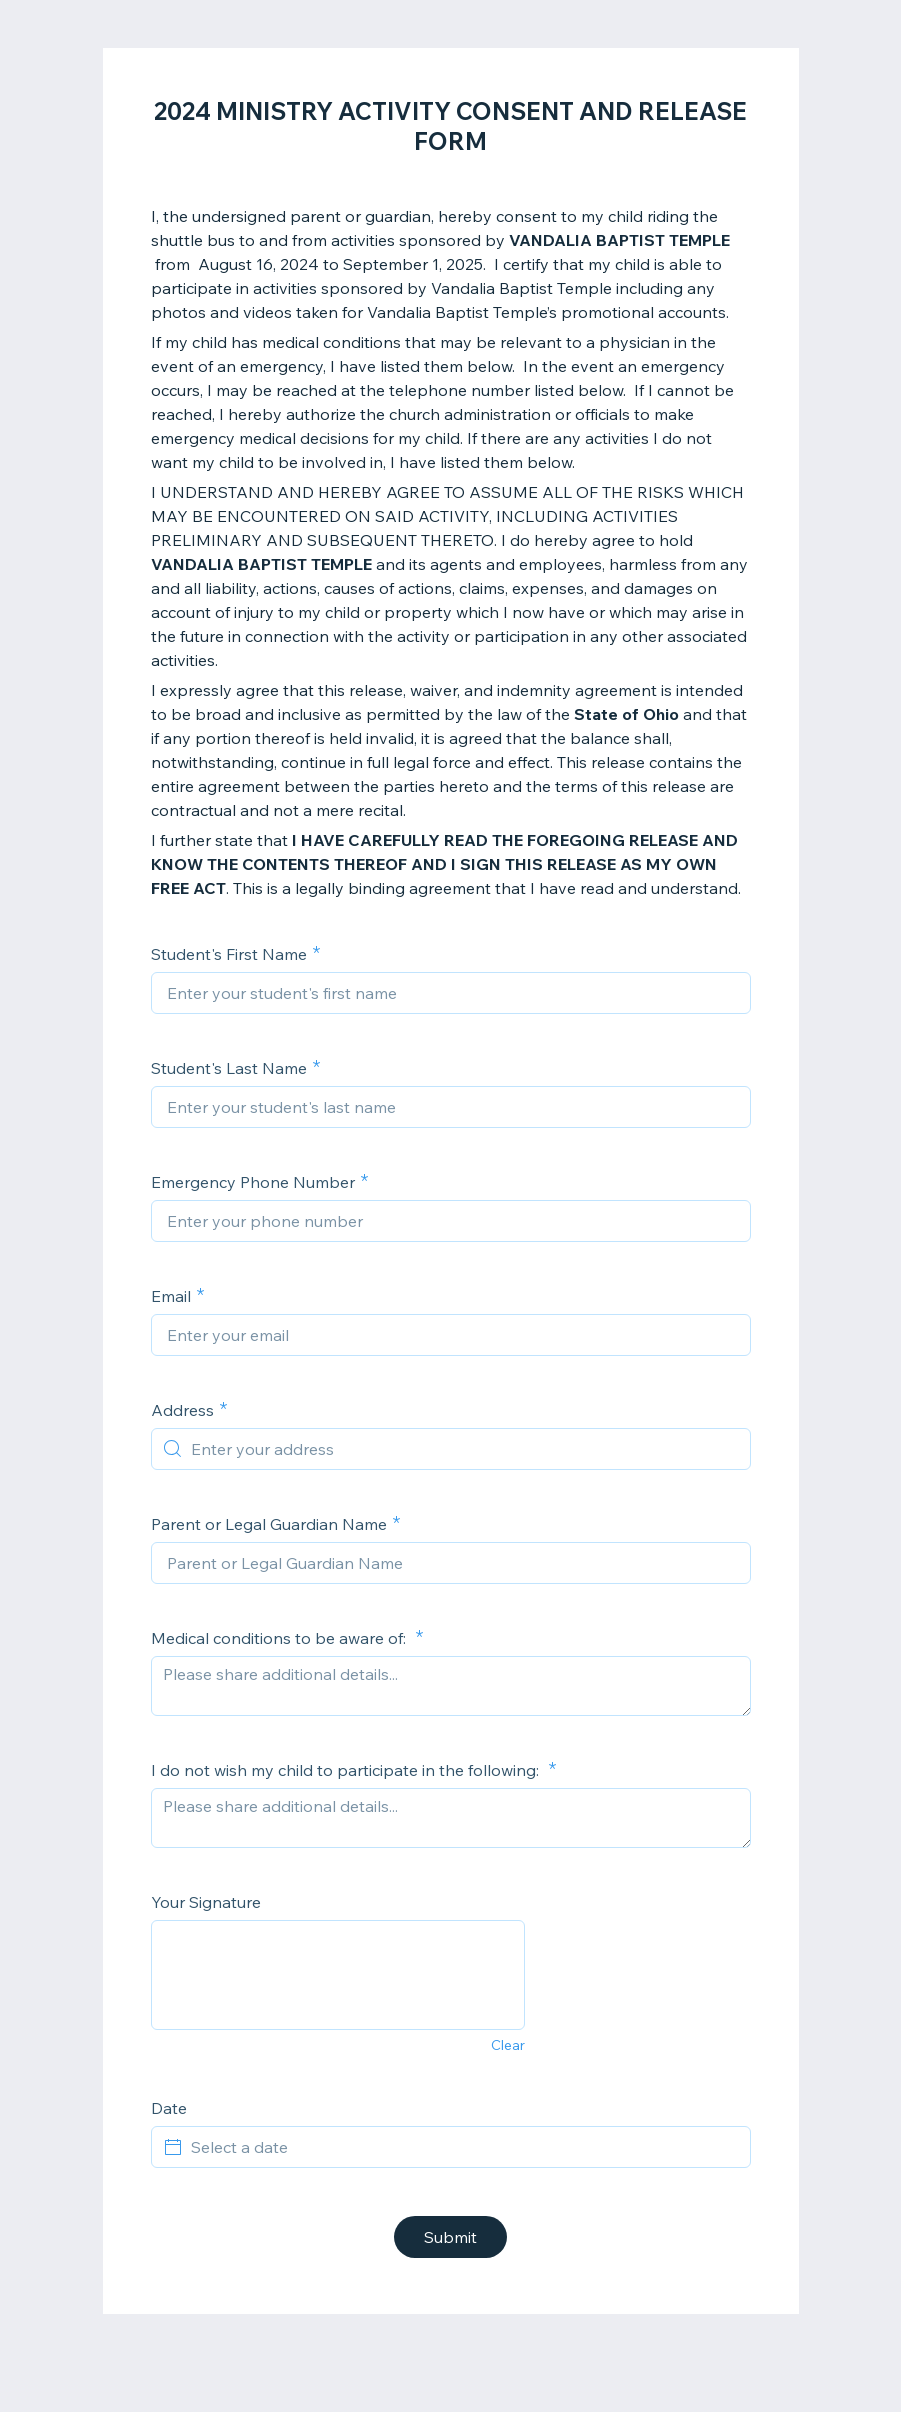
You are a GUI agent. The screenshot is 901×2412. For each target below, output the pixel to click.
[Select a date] (463, 2147)
